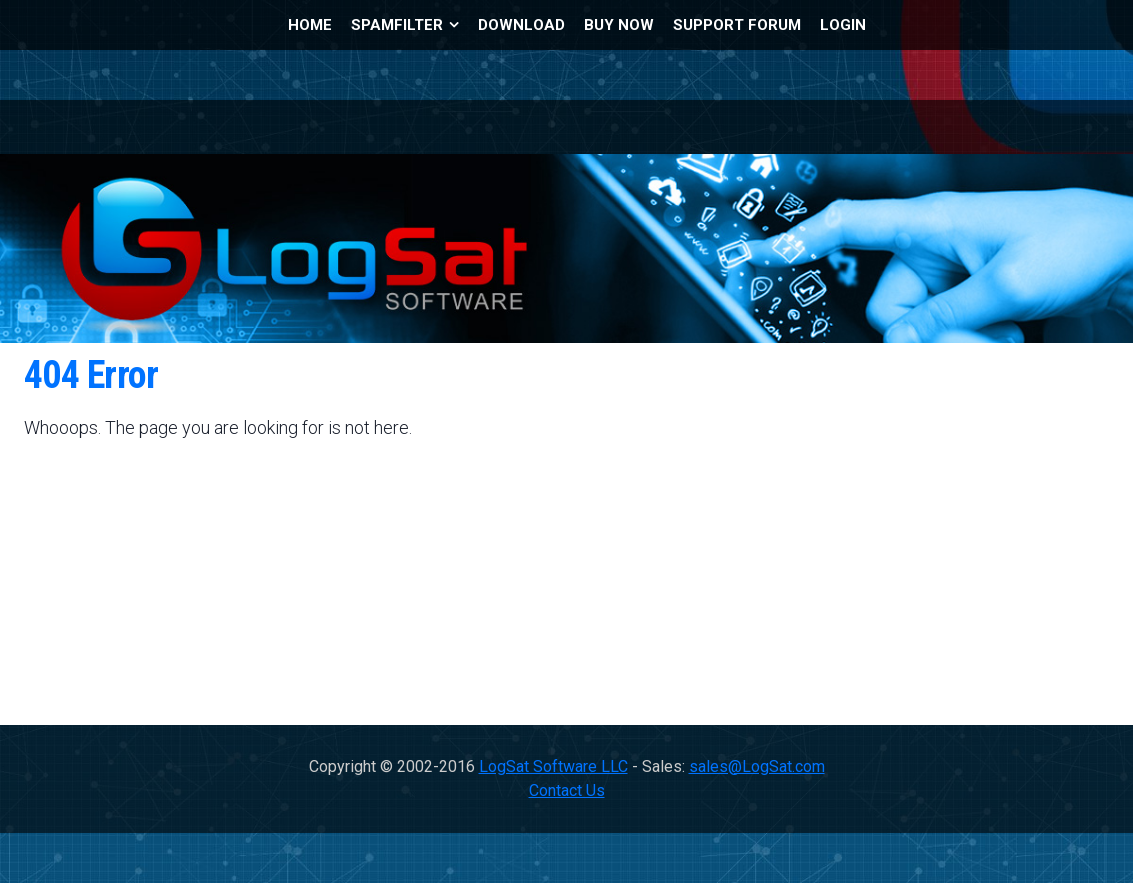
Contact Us (567, 790)
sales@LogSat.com (757, 766)
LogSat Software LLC (553, 766)
